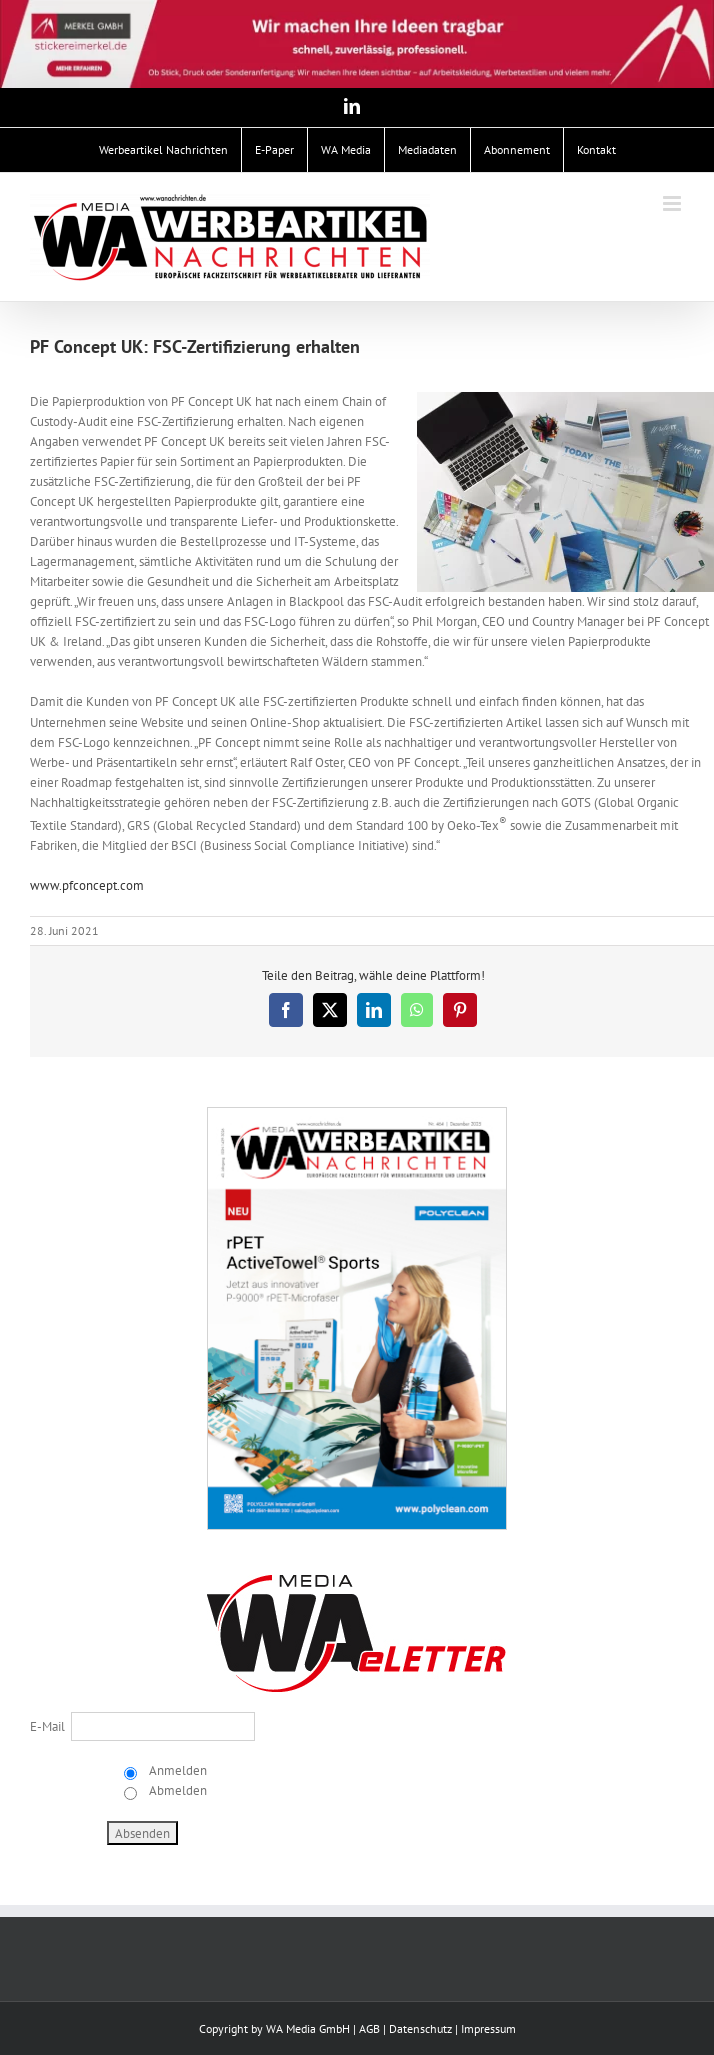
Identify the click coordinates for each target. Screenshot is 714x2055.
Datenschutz (420, 2028)
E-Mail (47, 1726)
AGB (369, 2028)
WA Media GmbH (308, 2028)
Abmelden (176, 1790)
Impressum (488, 2028)
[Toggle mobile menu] (673, 203)
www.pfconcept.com (87, 885)
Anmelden (176, 1770)
